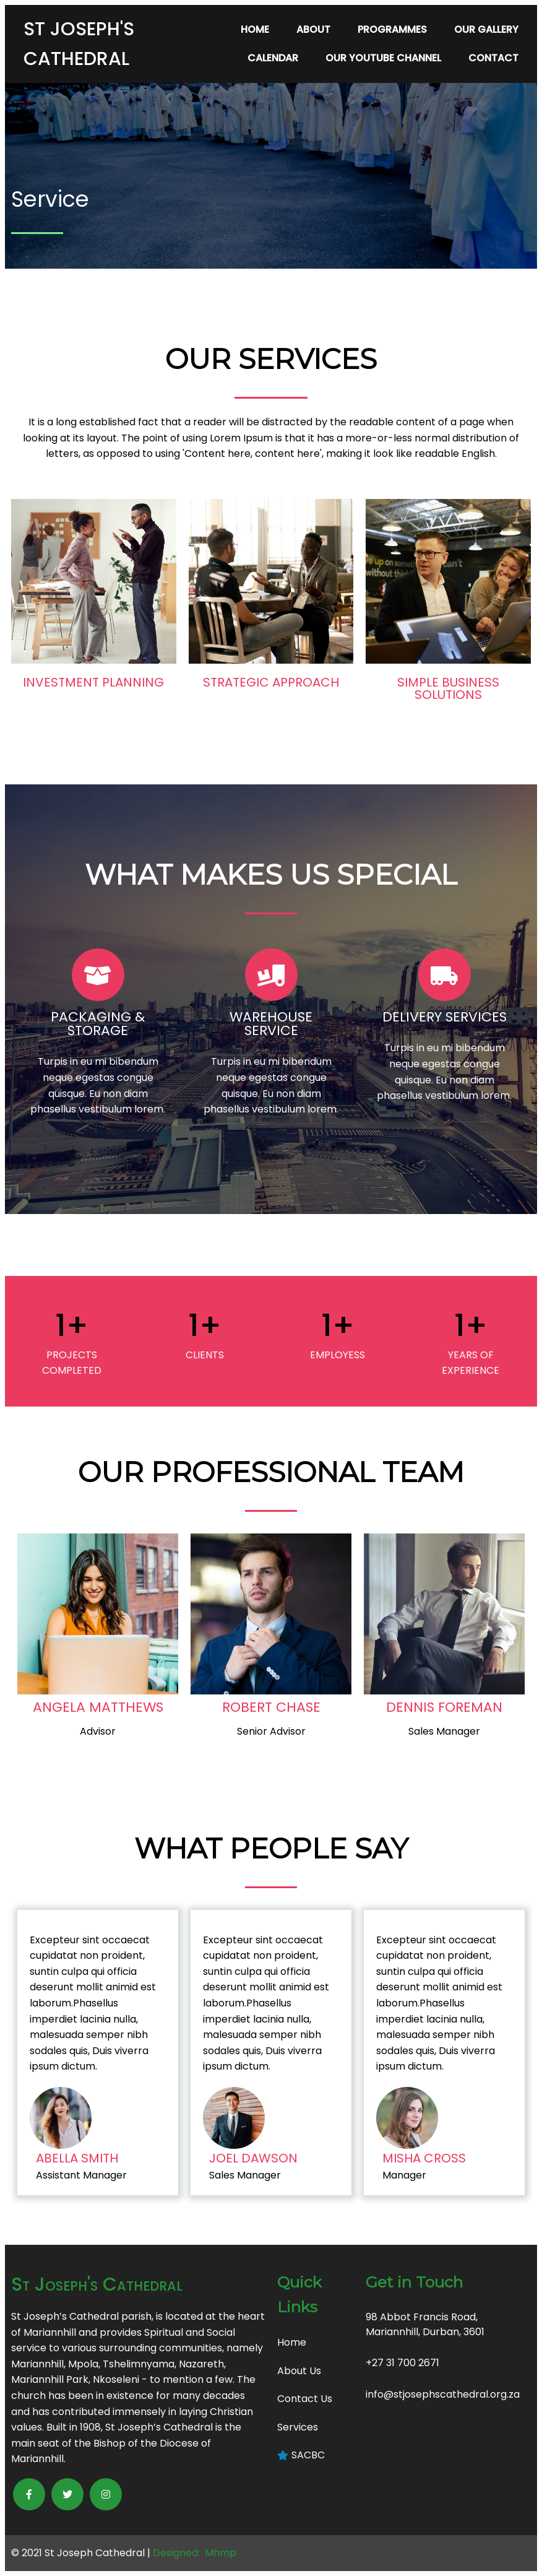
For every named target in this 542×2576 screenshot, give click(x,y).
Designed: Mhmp (194, 2553)
